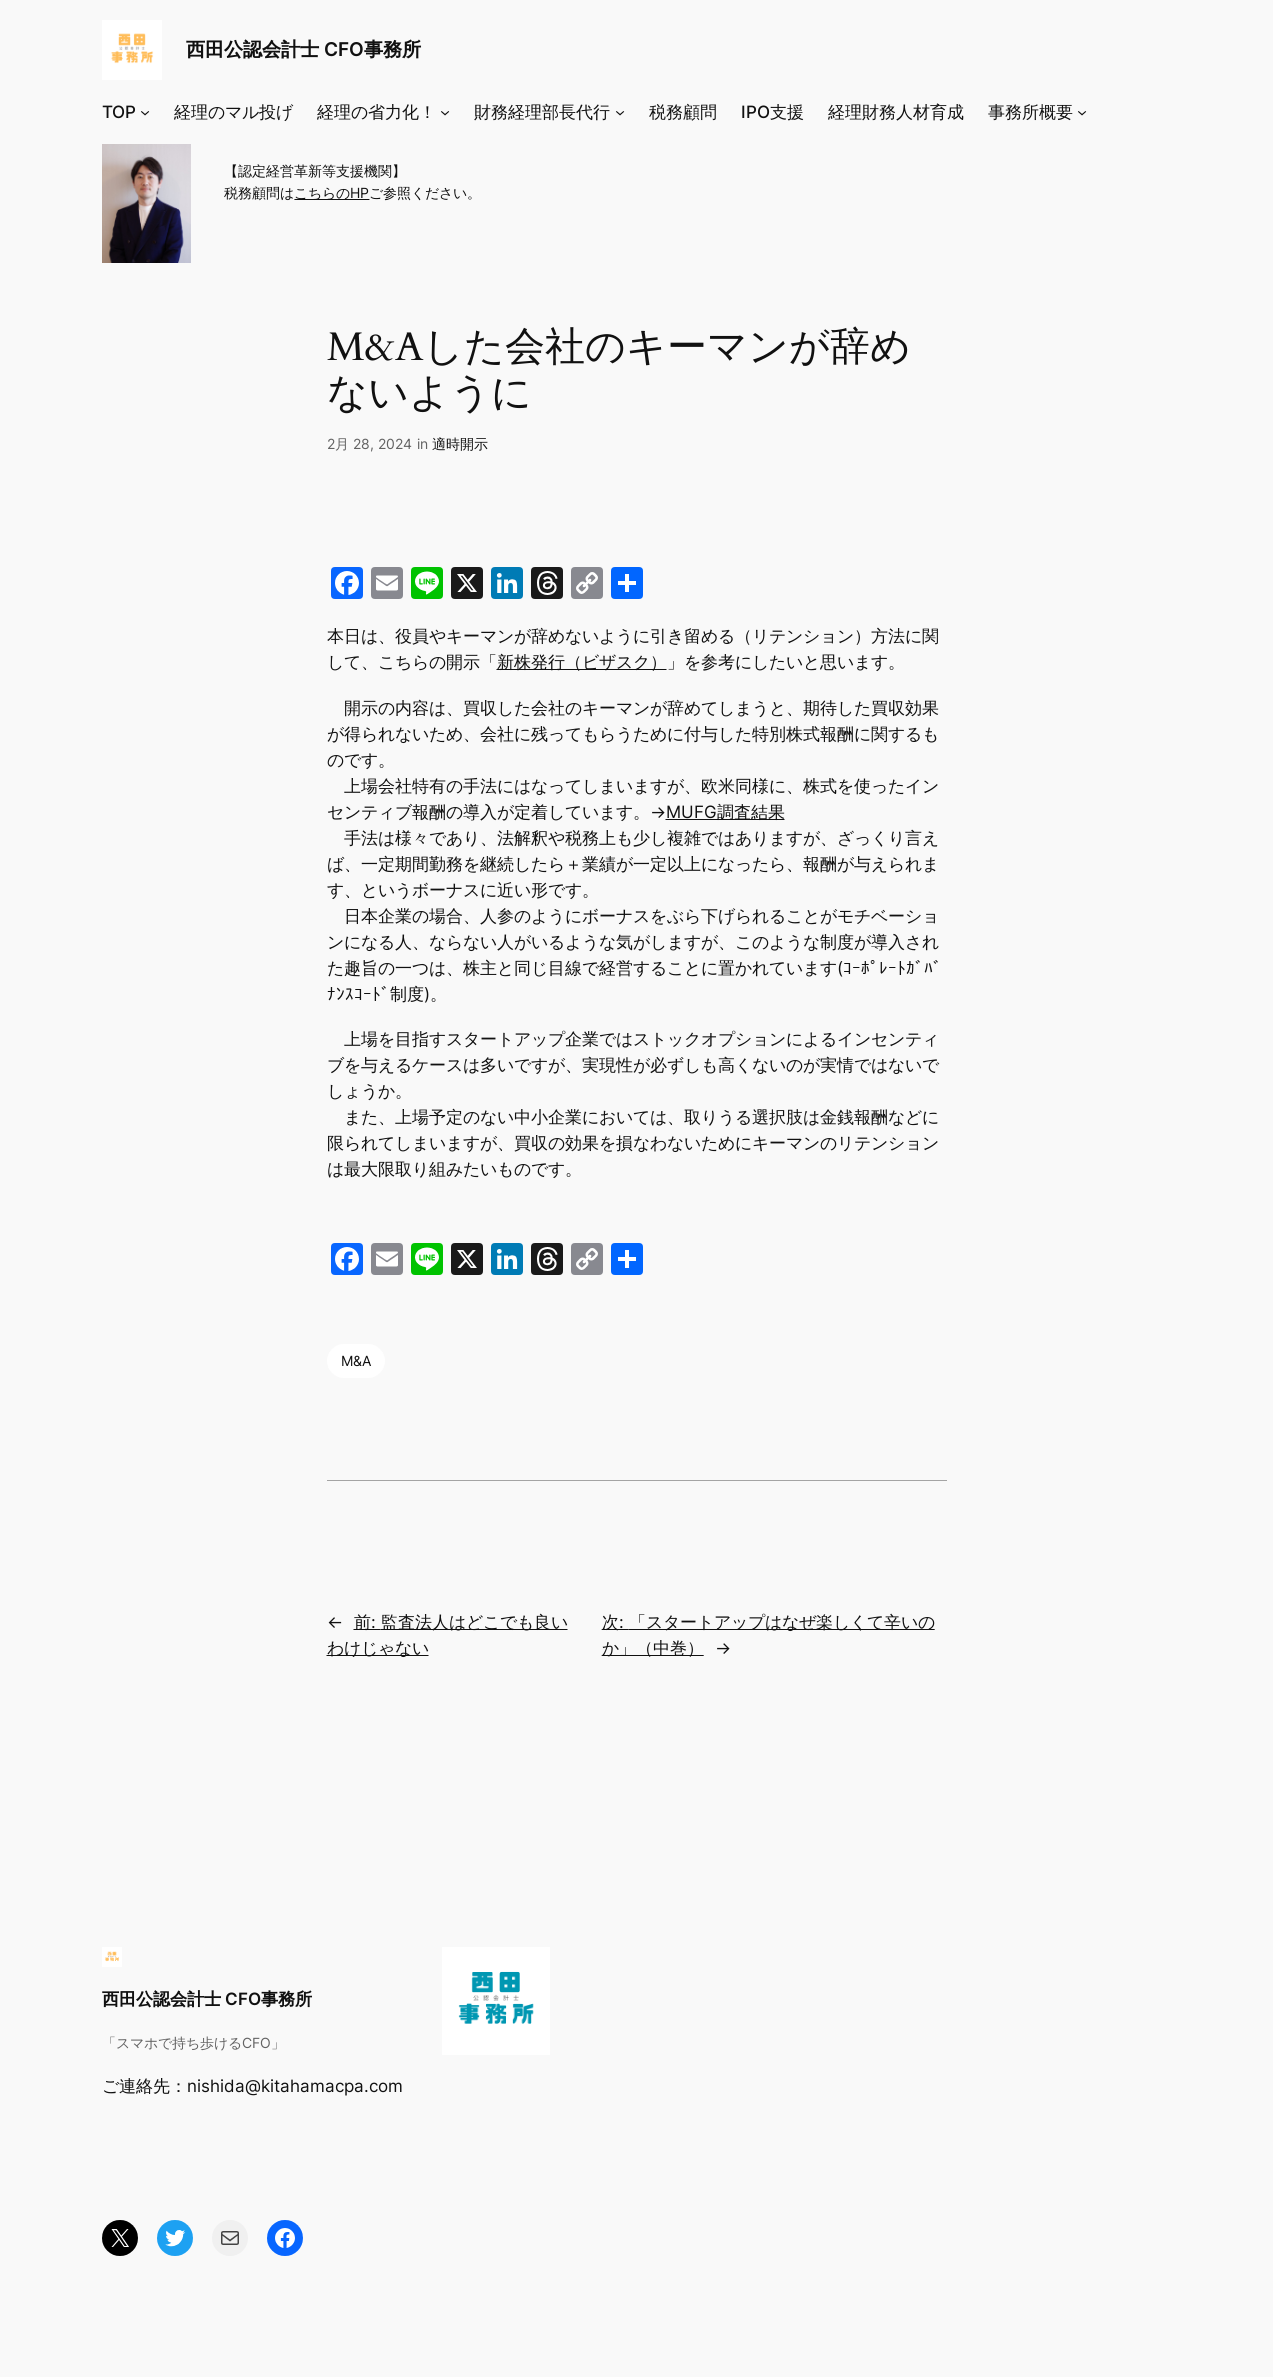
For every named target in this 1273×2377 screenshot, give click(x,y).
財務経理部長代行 (542, 112)
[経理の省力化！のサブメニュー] (445, 112)
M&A (356, 1360)
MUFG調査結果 (725, 812)
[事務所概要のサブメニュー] (1082, 112)
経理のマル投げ (233, 112)
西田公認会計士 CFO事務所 (303, 49)
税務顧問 (683, 112)
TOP (119, 112)
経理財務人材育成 (896, 112)
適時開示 (460, 443)
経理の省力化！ (376, 112)
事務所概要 (1030, 112)
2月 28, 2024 (369, 443)
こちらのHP (331, 192)
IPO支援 (772, 112)
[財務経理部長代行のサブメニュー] (620, 112)
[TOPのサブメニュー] (145, 112)
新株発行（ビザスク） (582, 662)
